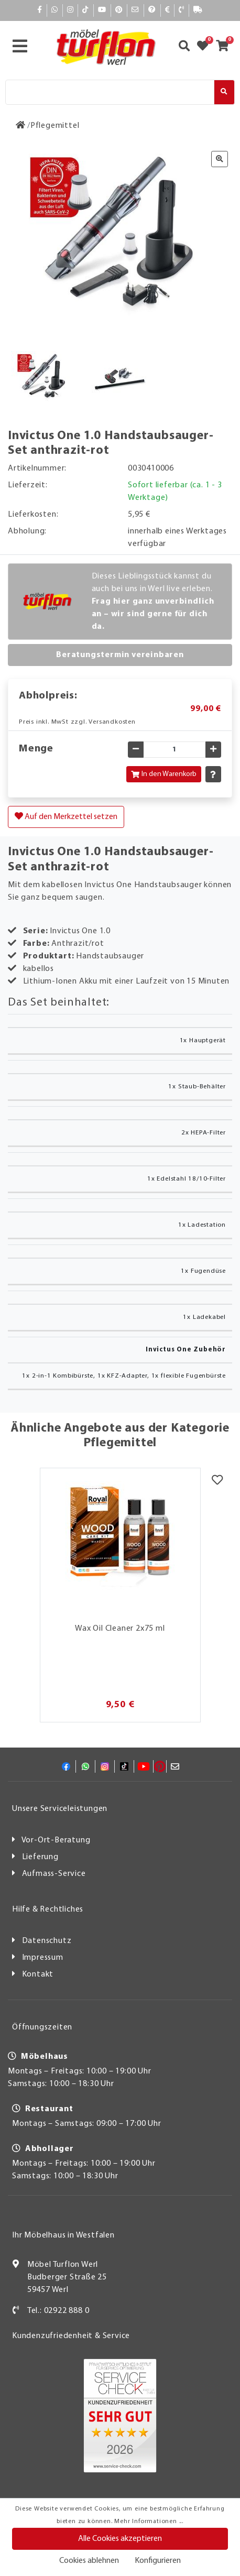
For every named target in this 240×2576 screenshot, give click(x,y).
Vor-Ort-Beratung (56, 1840)
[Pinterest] (119, 10)
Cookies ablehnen (89, 2561)
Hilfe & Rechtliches (47, 1909)
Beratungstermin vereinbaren (120, 655)
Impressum (42, 1957)
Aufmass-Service (54, 1874)
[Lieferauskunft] (198, 10)
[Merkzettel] (217, 1481)
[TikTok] (85, 10)
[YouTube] (102, 10)
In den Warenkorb (164, 774)
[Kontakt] (181, 10)
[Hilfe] (152, 10)
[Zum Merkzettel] (206, 47)
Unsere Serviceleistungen (59, 1809)
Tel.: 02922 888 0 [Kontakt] (58, 2311)
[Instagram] (70, 10)
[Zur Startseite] (21, 125)
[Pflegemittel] (55, 125)
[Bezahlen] (167, 10)
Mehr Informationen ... (148, 2521)
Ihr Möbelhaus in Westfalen (63, 2235)
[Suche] (109, 92)
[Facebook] (40, 10)
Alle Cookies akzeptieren (120, 2539)
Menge (36, 749)
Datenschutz (47, 1941)
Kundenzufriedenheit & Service (71, 2336)
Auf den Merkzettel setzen (66, 816)
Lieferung (40, 1857)
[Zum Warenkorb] (225, 47)
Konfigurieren (158, 2561)
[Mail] (135, 10)
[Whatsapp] (54, 10)
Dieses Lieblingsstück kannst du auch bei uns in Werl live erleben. (153, 601)
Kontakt (38, 1974)
